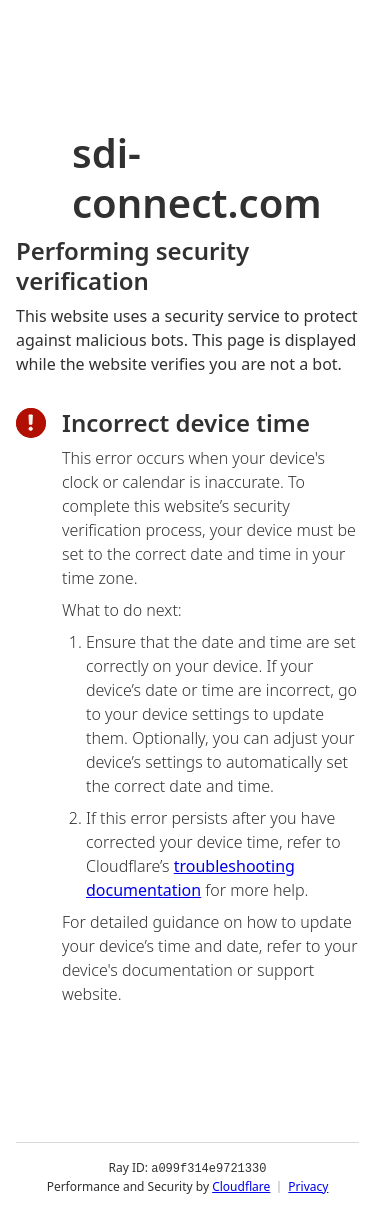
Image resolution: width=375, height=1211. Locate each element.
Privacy (308, 1185)
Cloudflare (241, 1185)
